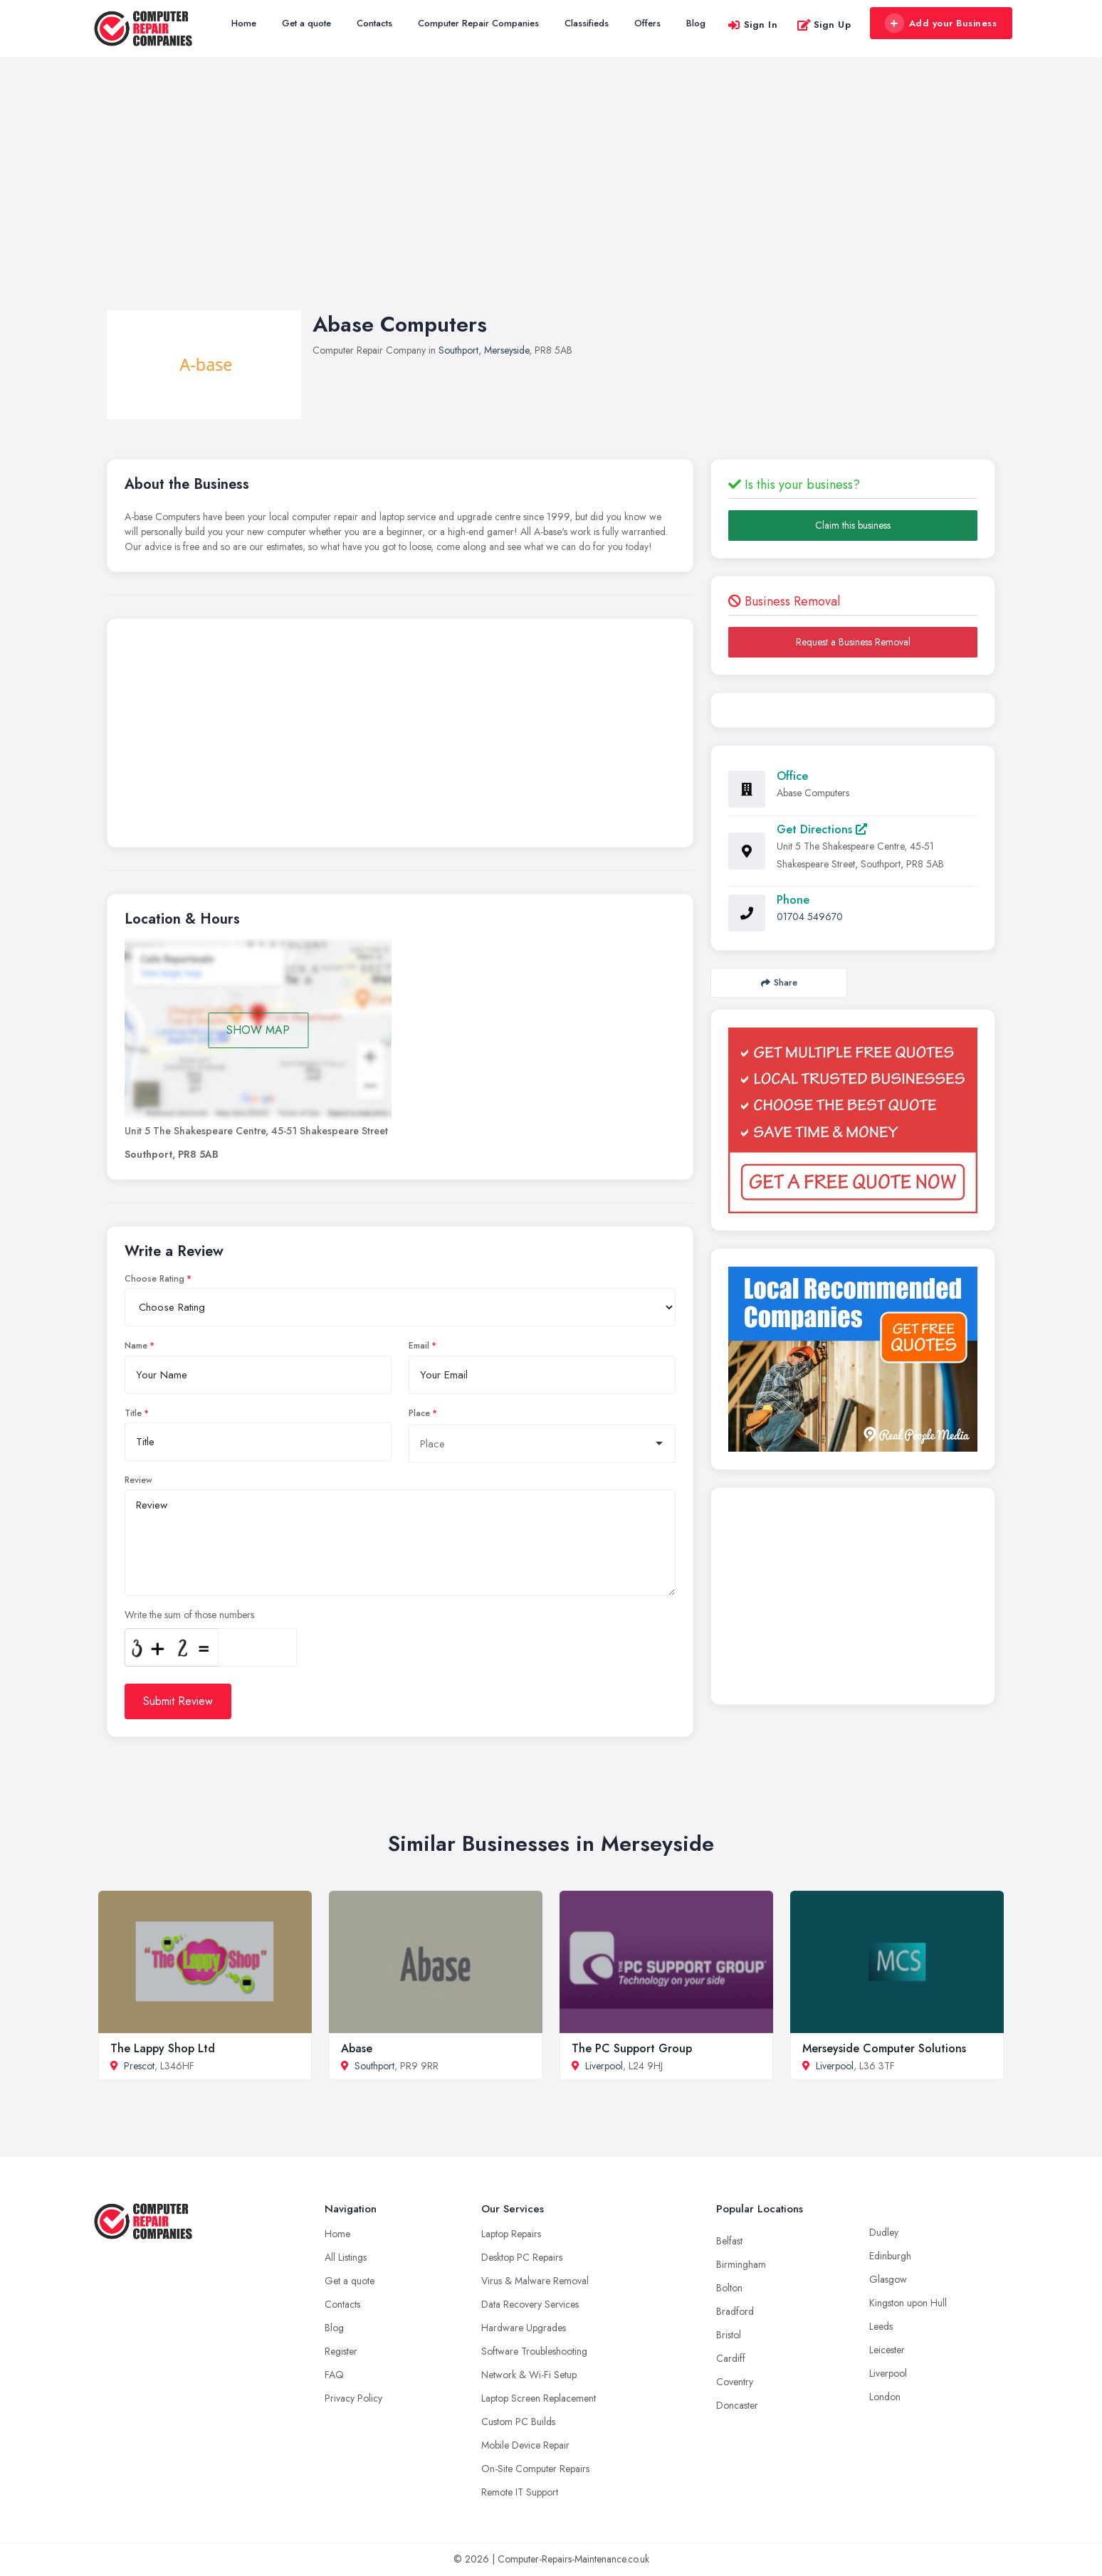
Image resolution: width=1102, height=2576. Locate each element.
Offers (647, 23)
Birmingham (741, 2264)
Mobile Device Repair (525, 2445)
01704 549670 (810, 916)
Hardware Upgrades (523, 2328)
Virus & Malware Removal (535, 2281)
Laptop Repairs (511, 2234)
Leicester (887, 2350)
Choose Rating (154, 1278)
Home (243, 23)
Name (136, 1345)
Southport (458, 350)
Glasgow (888, 2279)
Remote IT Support (519, 2492)
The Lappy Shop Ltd (162, 2048)
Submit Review (178, 1701)
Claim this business (853, 525)
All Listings (346, 2257)
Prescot (139, 2066)
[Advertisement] (551, 197)
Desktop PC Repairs (521, 2257)
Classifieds (587, 23)
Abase (356, 2048)
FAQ (334, 2375)
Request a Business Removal (853, 642)
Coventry (734, 2382)
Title (133, 1413)
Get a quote (306, 23)
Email (419, 1345)
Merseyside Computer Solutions (884, 2048)
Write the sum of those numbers (189, 1615)
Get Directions (822, 829)
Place (419, 1413)
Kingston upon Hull (908, 2303)
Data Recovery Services (530, 2304)
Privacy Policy (353, 2398)
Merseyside (506, 350)
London (885, 2397)
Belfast (729, 2241)
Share (779, 982)
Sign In (752, 24)
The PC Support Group (632, 2048)
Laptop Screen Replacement (538, 2398)
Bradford (735, 2311)
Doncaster (737, 2405)
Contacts (374, 23)
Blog (695, 23)
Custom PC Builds (518, 2421)
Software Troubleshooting (534, 2351)
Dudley (883, 2232)
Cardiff (730, 2358)
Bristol (728, 2335)
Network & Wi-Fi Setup (529, 2375)
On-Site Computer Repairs (535, 2468)
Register (341, 2351)
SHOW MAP (258, 1030)
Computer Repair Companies (478, 23)
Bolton (729, 2288)
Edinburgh (890, 2256)
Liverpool (604, 2066)
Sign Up (824, 24)
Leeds (881, 2326)
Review (138, 1480)
